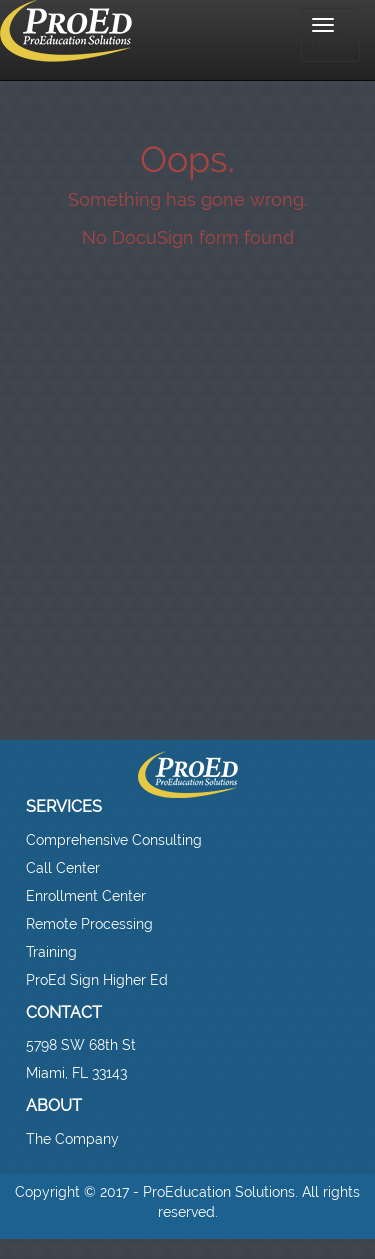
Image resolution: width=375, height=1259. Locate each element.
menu (330, 34)
